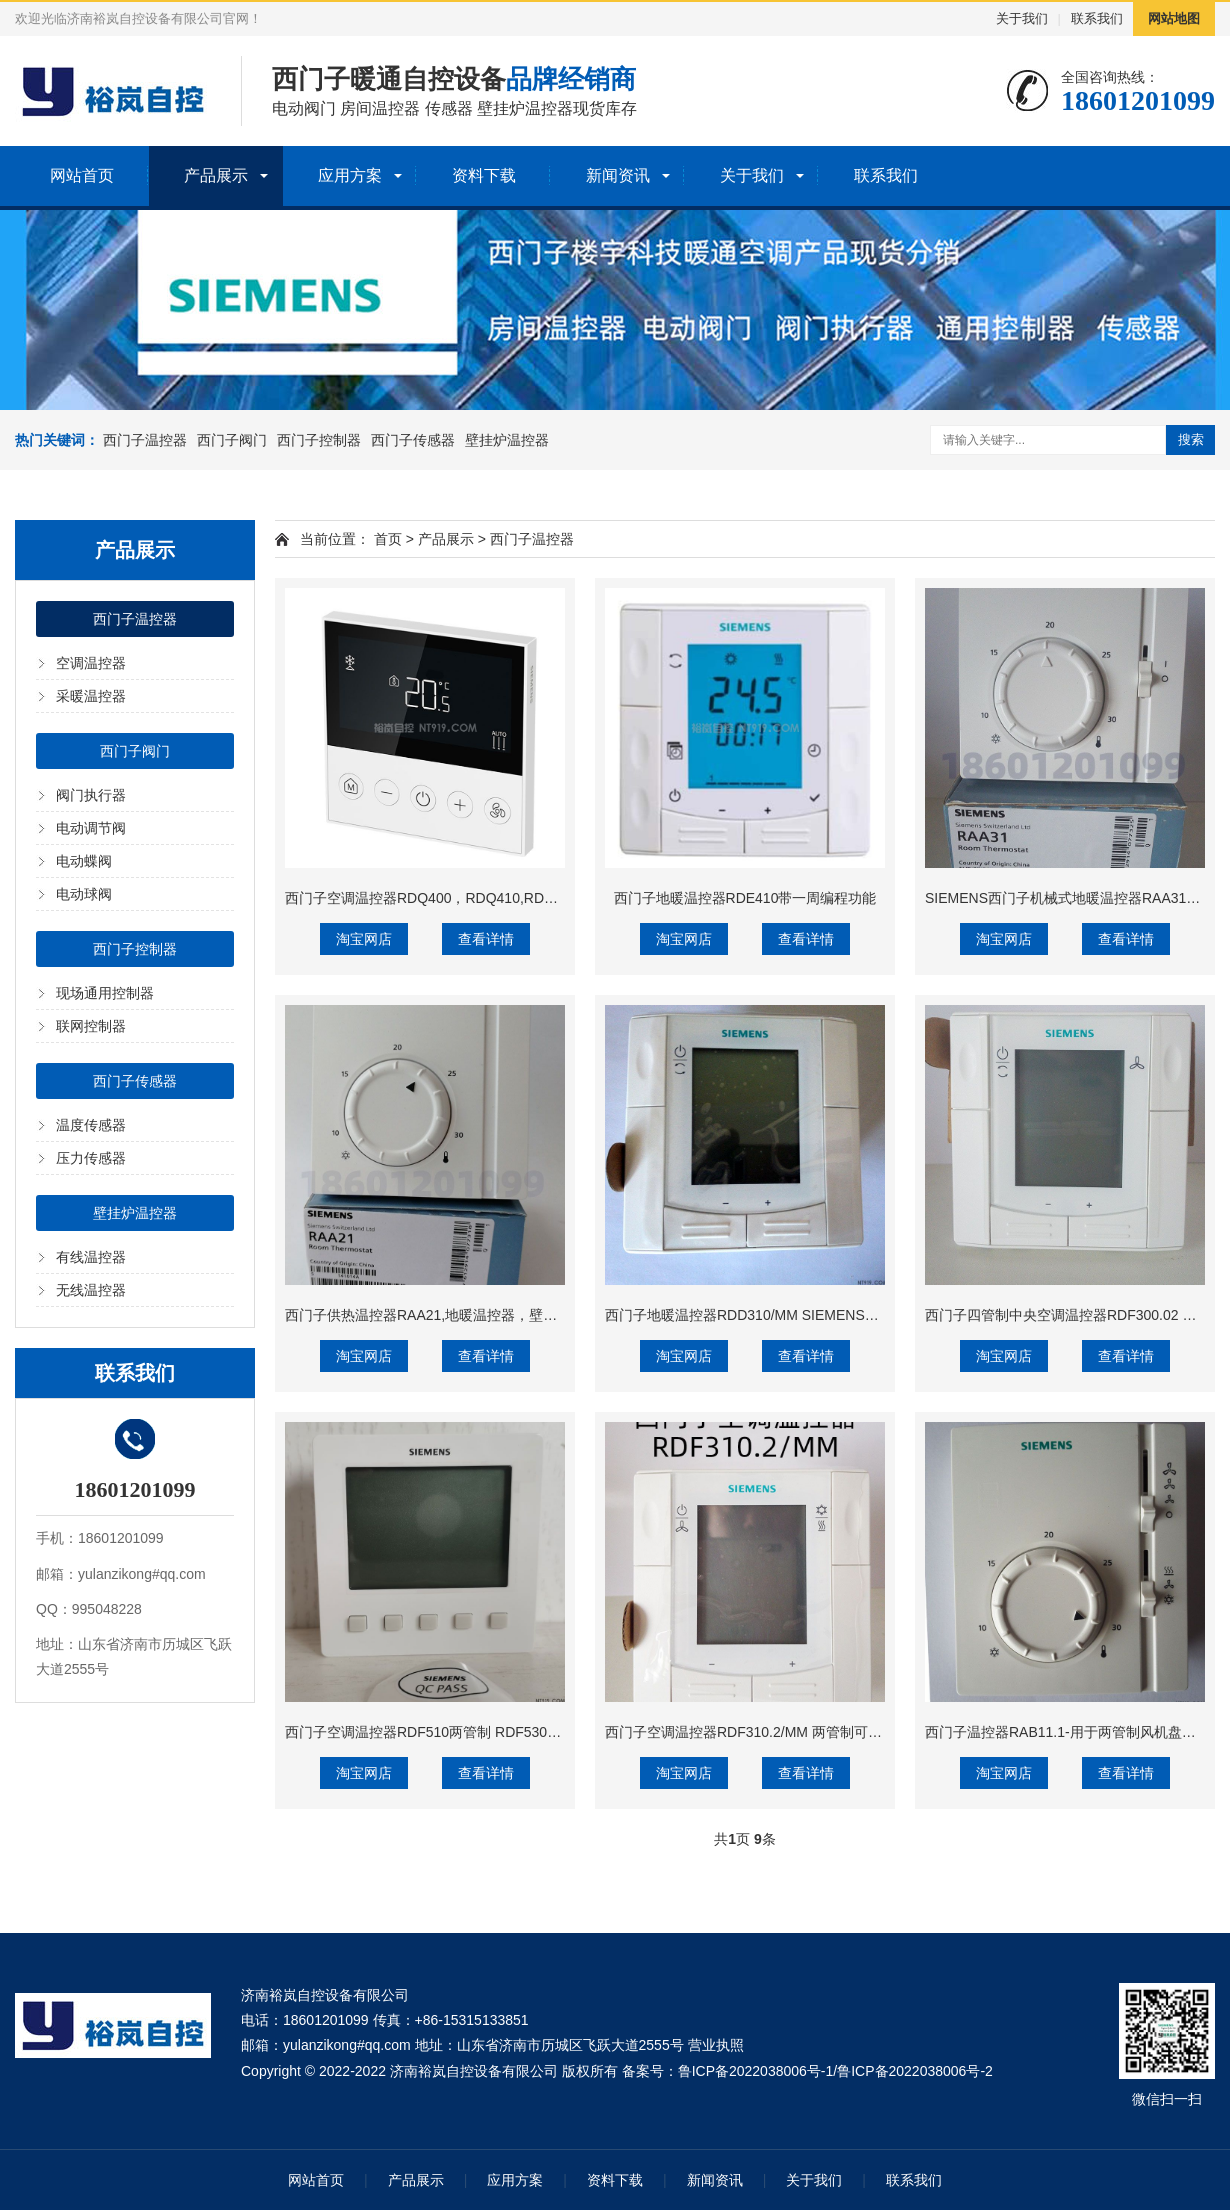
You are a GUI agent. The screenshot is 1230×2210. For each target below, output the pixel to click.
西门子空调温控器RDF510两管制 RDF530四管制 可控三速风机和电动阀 (509, 1732)
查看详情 (486, 939)
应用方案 (350, 175)
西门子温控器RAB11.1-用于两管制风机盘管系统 (1074, 1732)
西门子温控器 (145, 440)
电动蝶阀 (84, 861)
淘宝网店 (364, 939)
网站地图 (1174, 18)
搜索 (1191, 439)
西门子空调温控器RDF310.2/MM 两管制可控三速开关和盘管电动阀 (813, 1732)
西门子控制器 (319, 440)
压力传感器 (91, 1158)
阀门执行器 (91, 795)
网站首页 (82, 175)
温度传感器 (91, 1125)
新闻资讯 (618, 175)
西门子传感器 (413, 440)
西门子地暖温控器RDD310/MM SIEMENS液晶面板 (763, 1315)
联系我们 (1097, 18)
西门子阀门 (232, 440)
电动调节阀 (91, 828)
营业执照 (716, 2045)
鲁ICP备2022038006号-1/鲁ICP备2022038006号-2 (835, 2071)
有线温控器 (91, 1257)
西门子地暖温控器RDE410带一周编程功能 (745, 898)
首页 (388, 539)
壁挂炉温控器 (507, 440)
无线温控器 (91, 1290)
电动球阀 (84, 894)
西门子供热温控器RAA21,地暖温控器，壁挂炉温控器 (449, 1315)
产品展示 (216, 175)
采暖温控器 (91, 696)
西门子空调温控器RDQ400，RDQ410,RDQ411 (431, 898)
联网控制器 (91, 1026)
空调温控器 (91, 663)
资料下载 (484, 175)
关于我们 (1022, 18)
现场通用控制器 (105, 993)
